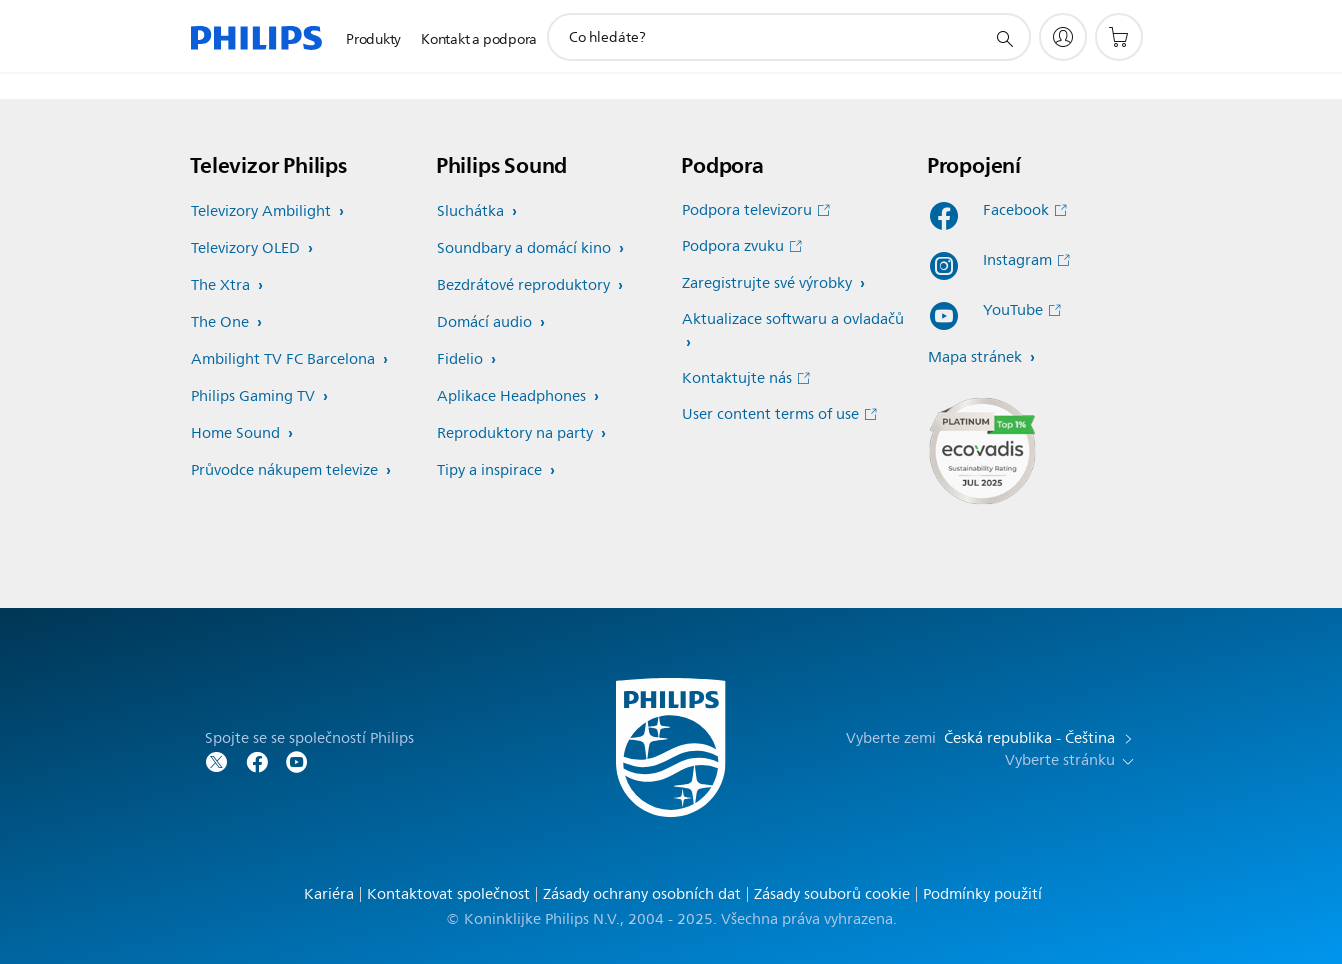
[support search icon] (1004, 38)
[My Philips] (1063, 37)
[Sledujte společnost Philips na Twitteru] (217, 760)
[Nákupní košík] (1119, 37)
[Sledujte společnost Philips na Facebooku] (257, 760)
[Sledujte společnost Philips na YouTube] (297, 760)
